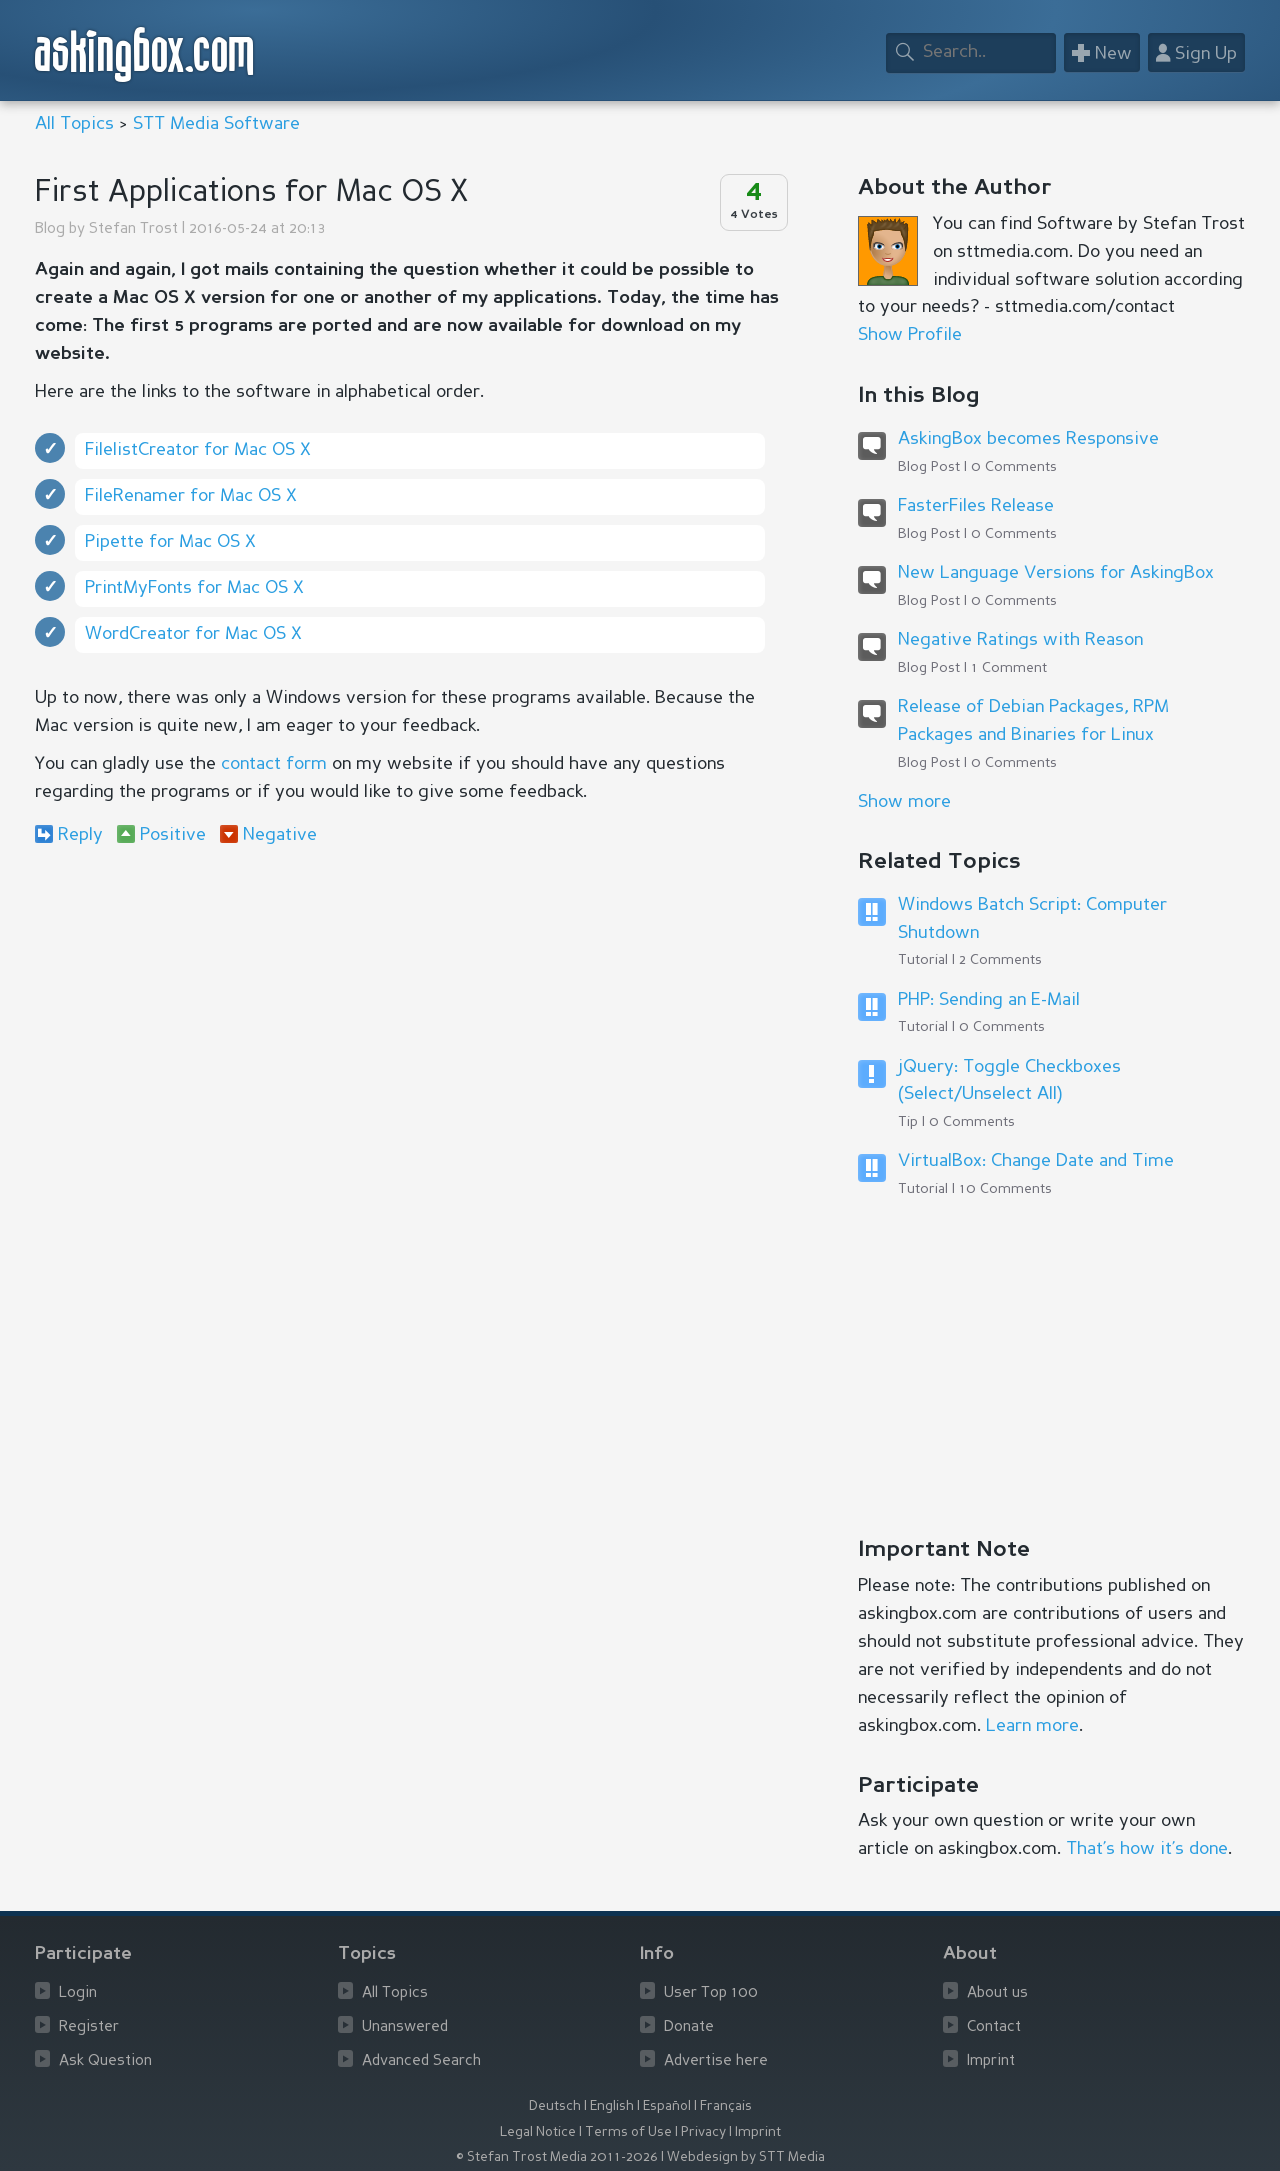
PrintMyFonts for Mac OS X (194, 588)
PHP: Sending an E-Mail (989, 1000)
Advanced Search (421, 2061)
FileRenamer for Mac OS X (191, 496)
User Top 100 (711, 1993)
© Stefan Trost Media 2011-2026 (557, 2157)
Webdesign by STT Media (746, 2157)
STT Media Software (216, 124)
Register (89, 2027)
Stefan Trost (133, 229)
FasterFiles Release (976, 506)
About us (997, 1993)
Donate (689, 2027)
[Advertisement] (410, 1024)
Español (667, 2106)
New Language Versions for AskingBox (1056, 573)
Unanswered (405, 2027)
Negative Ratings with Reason (1020, 640)
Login (78, 1993)
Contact (994, 2027)
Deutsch (555, 2106)
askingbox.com (145, 54)
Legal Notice (538, 2132)
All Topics (74, 124)
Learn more (1032, 1726)
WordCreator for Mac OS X (193, 634)
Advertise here (716, 2061)
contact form (274, 764)
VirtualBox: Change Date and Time (1036, 1161)
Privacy (703, 2132)
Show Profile (910, 335)
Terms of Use (628, 2132)
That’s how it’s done (1147, 1849)
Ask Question (105, 2061)
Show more (904, 802)
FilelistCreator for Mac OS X (198, 450)
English (612, 2106)
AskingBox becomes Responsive (1028, 439)
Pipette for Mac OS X (170, 542)
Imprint (991, 2061)
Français (726, 2106)
